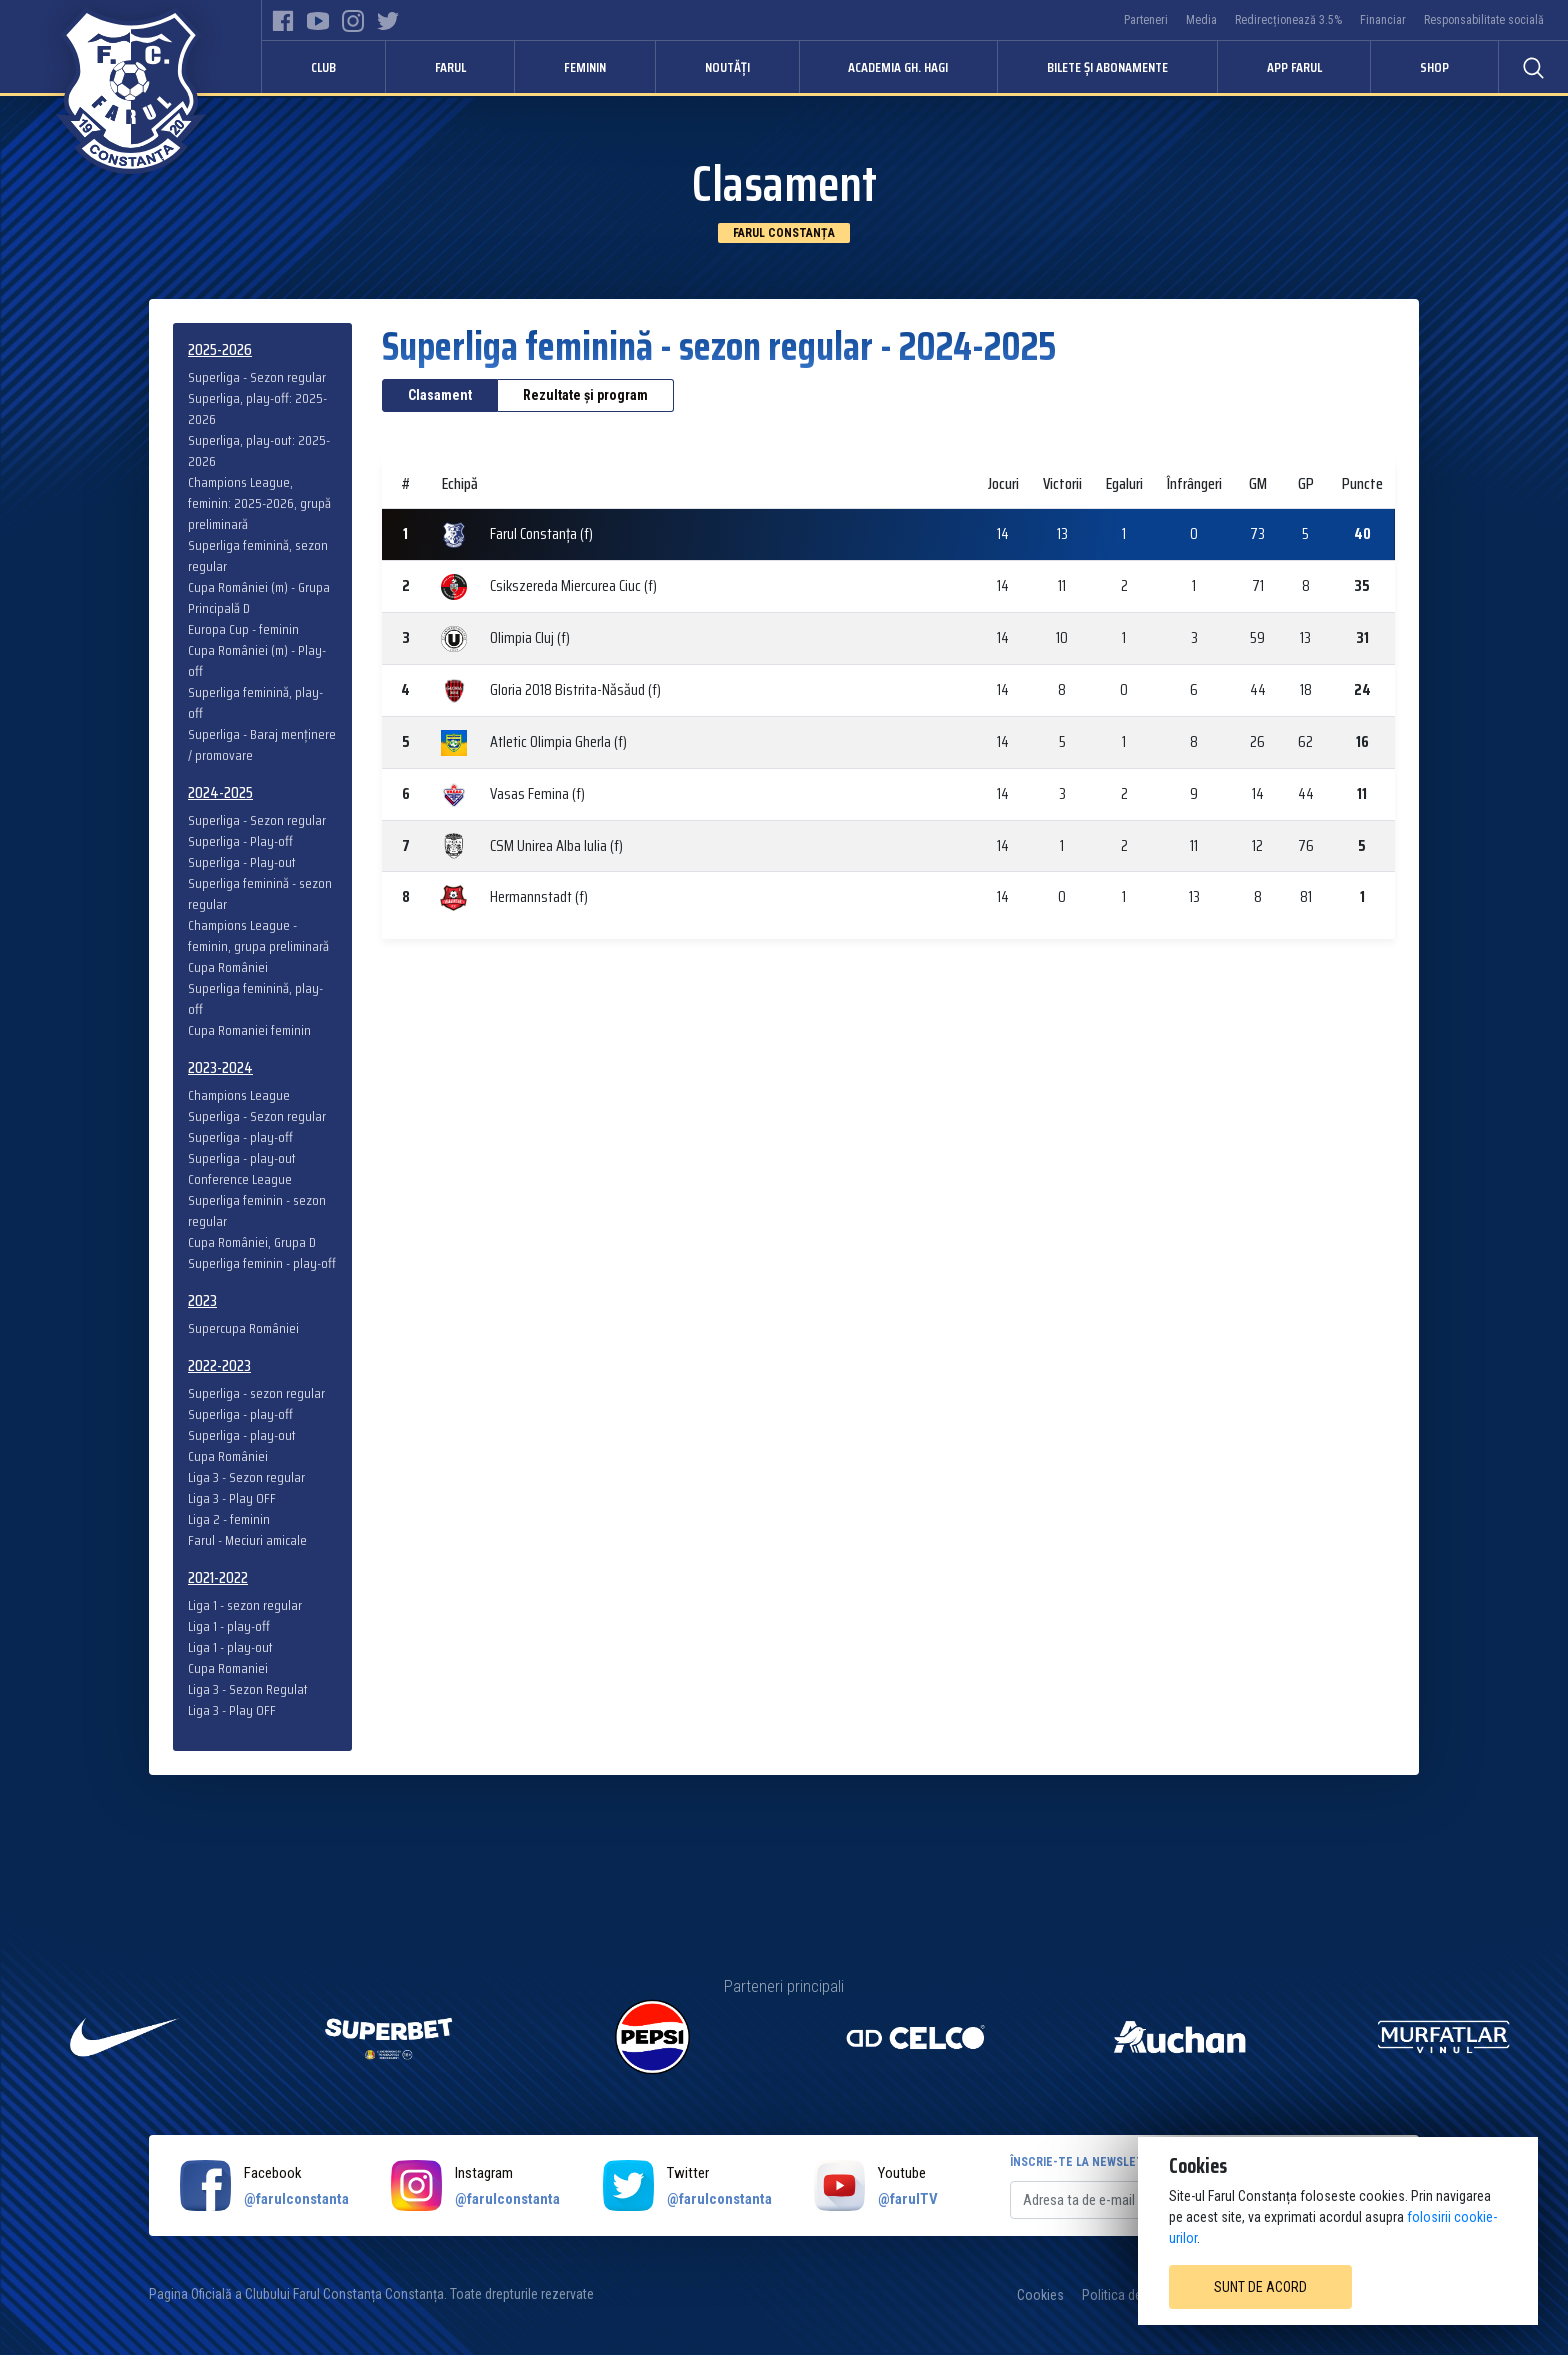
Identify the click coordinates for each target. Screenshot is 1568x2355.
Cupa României (228, 967)
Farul (450, 67)
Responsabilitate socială (1484, 20)
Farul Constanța (784, 233)
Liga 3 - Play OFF (232, 1498)
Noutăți (727, 67)
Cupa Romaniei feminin (249, 1030)
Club (323, 67)
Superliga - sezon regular (256, 1393)
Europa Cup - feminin (243, 629)
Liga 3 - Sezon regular (246, 1477)
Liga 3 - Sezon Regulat (248, 1689)
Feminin (585, 67)
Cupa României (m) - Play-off (257, 661)
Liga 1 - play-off (229, 1626)
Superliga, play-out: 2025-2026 (259, 451)
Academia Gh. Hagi (898, 67)
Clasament (440, 395)
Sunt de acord (1260, 2287)
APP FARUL (1294, 67)
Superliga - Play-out (242, 862)
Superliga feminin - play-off (262, 1263)
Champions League (239, 1095)
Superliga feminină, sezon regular (258, 556)
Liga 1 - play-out (230, 1647)
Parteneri (1146, 20)
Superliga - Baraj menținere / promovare (262, 745)
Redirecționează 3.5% (1288, 20)
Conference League (240, 1179)
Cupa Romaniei (228, 1668)
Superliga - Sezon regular (257, 377)
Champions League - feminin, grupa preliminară (258, 936)
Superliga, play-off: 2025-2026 (257, 409)
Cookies (1040, 2295)
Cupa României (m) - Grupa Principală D (259, 598)
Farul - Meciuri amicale (247, 1540)
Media (1201, 20)
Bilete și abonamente (1107, 67)
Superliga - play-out (242, 1158)
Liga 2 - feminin (229, 1519)
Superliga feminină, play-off (255, 703)
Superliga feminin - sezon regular (257, 1211)
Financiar (1383, 20)
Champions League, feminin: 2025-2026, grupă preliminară (259, 503)
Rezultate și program (585, 395)
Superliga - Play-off (240, 841)
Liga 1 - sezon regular (245, 1605)
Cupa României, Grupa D (252, 1242)
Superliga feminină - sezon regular (260, 894)
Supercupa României (243, 1328)
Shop (1434, 67)
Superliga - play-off (240, 1137)
